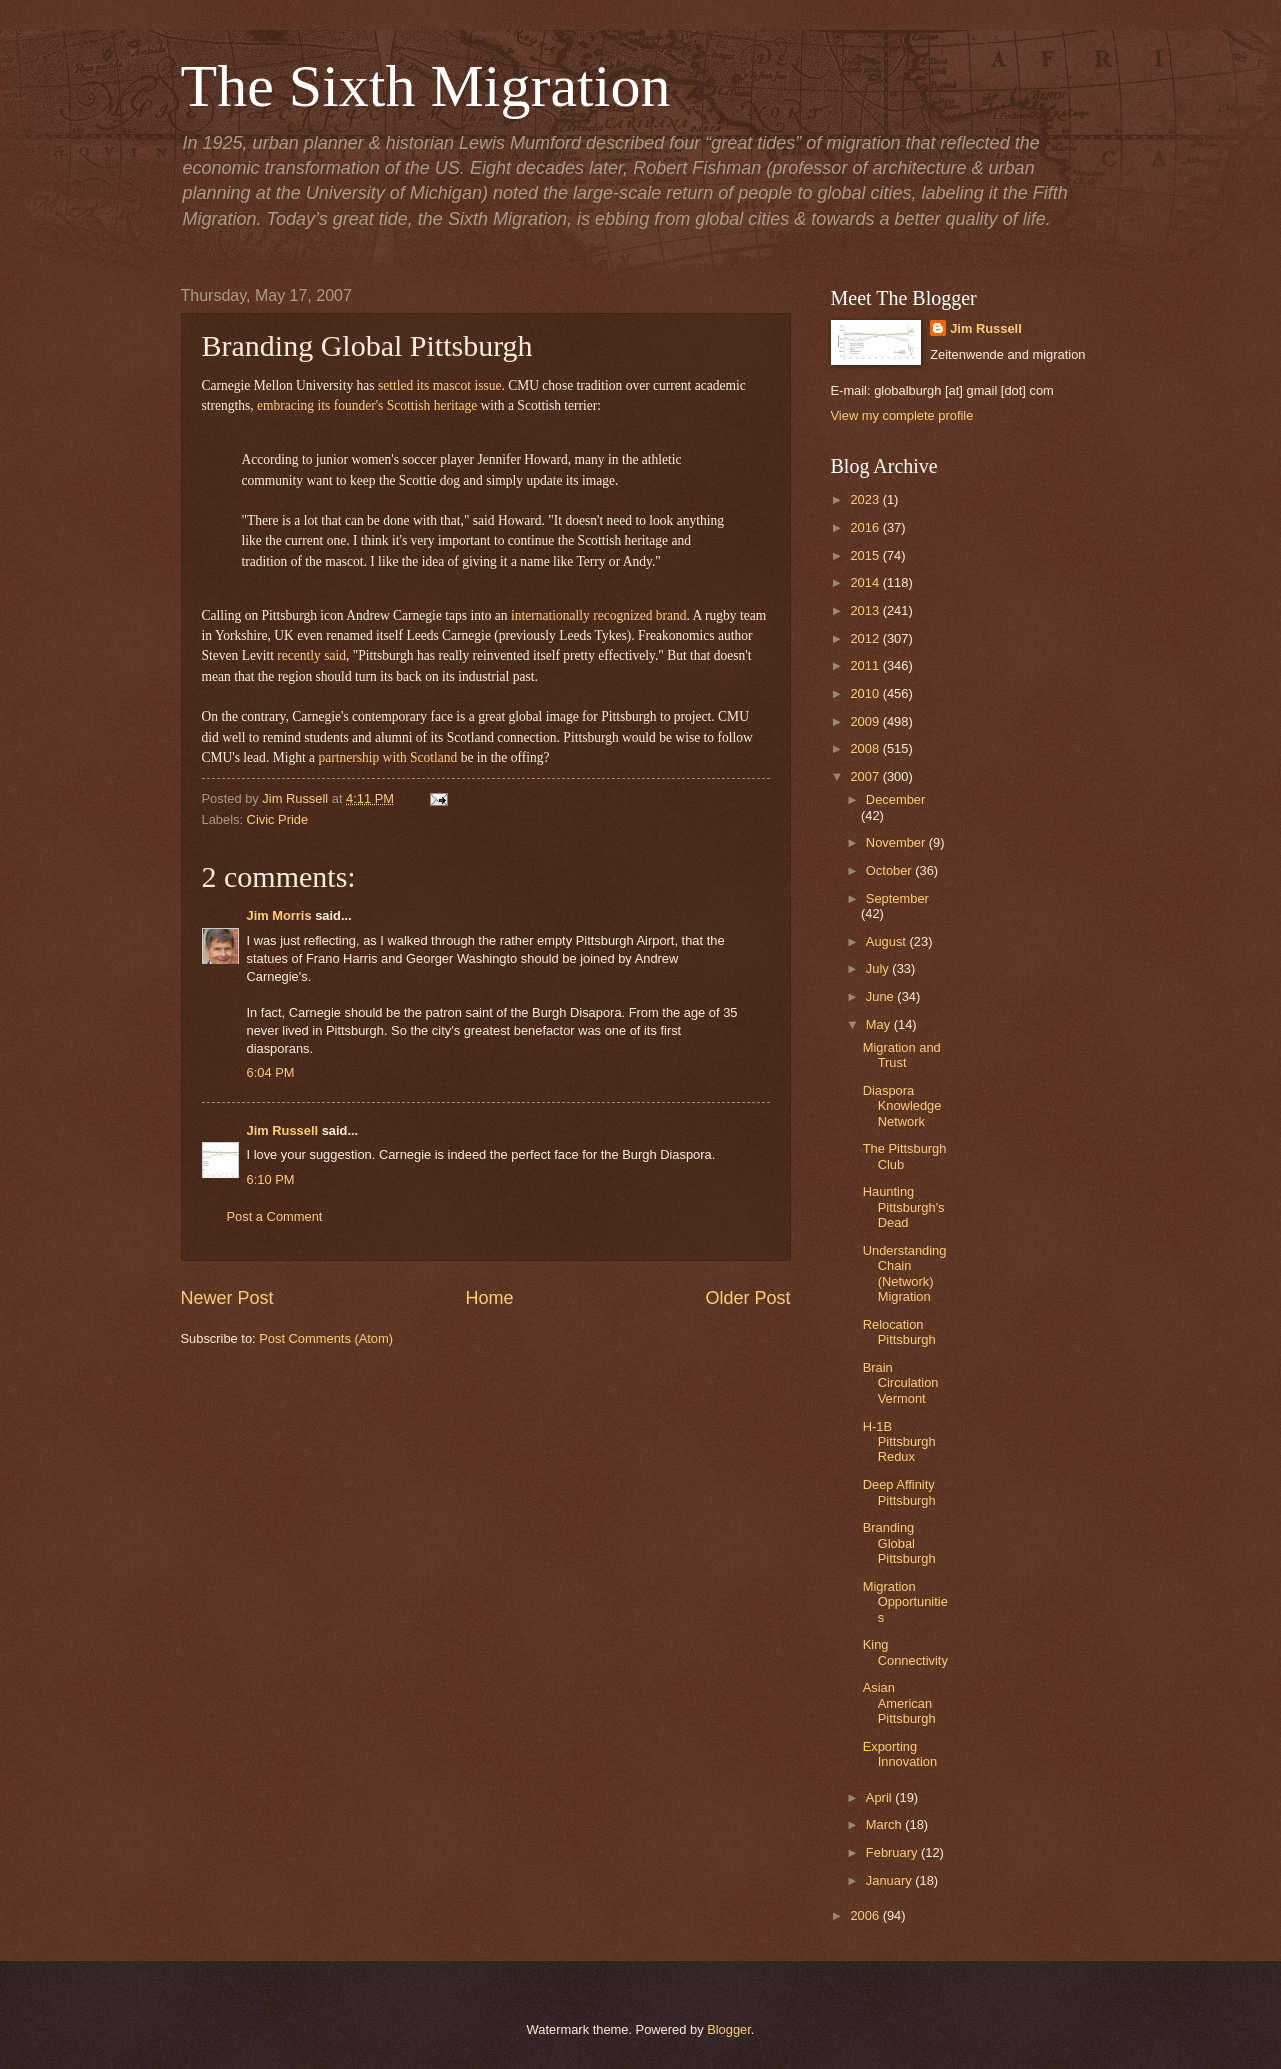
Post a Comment (275, 1216)
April (880, 1797)
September (897, 898)
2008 (866, 748)
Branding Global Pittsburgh (899, 1543)
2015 (866, 555)
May (880, 1024)
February (893, 1852)
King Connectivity (905, 1652)
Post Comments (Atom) (326, 1338)
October (890, 870)
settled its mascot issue (440, 385)
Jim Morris (279, 915)
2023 (866, 499)
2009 (866, 721)
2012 (866, 638)
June (882, 996)
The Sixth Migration (426, 86)
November (897, 842)
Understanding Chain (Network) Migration (905, 1273)
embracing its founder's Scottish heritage (367, 405)
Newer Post (227, 1298)
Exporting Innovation (900, 1754)
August (888, 941)
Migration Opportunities (905, 1602)
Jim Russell (283, 1130)
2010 (866, 693)
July (879, 968)
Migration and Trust (902, 1055)
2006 (866, 1915)
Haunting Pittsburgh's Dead (904, 1207)
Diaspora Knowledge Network (902, 1106)
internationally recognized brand (599, 615)
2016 (866, 527)
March (885, 1824)
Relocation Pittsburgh (899, 1332)
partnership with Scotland (387, 757)
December (895, 799)
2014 (866, 582)
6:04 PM (271, 1072)
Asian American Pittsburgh (899, 1703)
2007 (866, 776)
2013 (866, 610)
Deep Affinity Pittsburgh (899, 1492)
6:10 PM (271, 1179)
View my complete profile (902, 415)
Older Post (747, 1298)
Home (489, 1298)
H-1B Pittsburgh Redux (899, 1442)
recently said (311, 655)
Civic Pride (278, 819)
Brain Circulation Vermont (901, 1383)
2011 (866, 665)
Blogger (729, 2029)
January (890, 1880)
